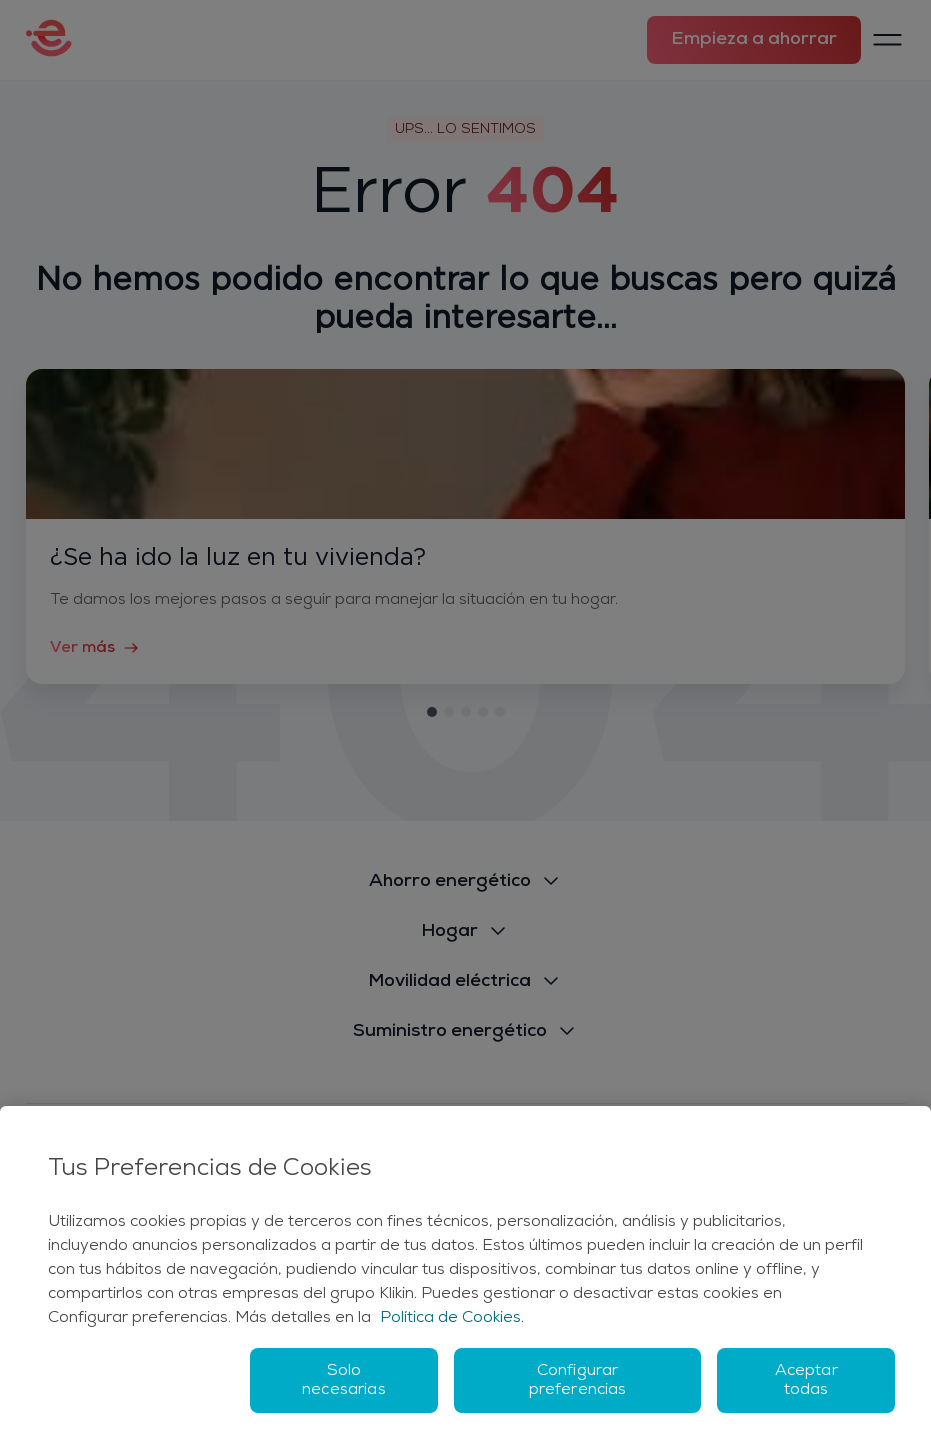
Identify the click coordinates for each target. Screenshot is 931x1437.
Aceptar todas (806, 1380)
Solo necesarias (344, 1380)
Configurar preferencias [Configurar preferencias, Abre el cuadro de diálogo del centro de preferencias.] (578, 1380)
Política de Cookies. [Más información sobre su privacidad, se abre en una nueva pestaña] (452, 1318)
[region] (465, 1271)
